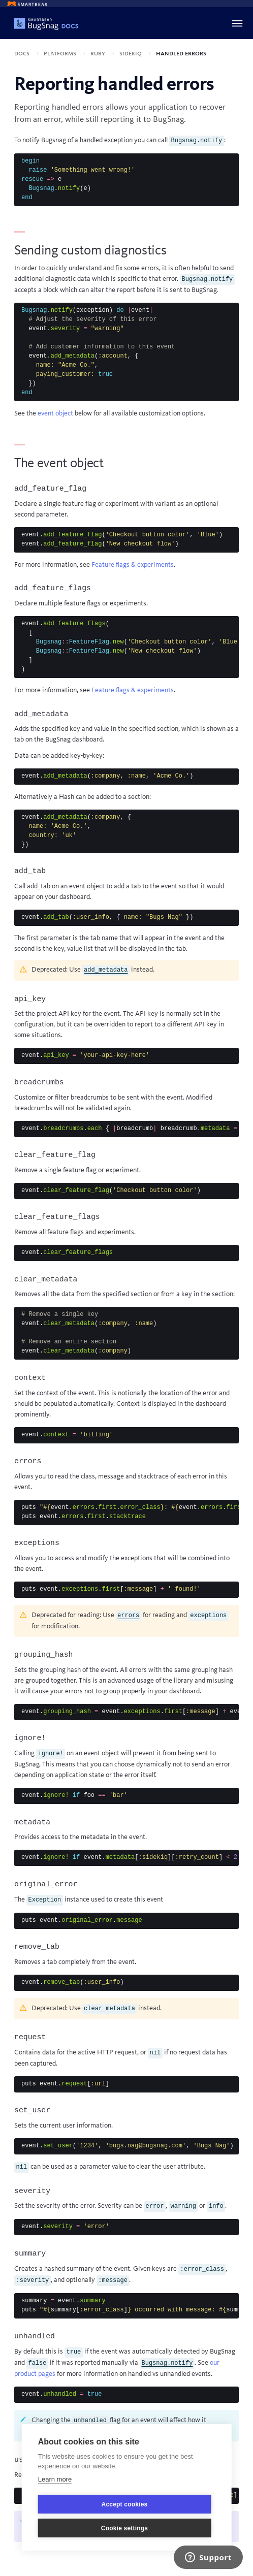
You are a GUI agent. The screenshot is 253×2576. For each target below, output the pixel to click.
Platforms (61, 53)
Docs (22, 53)
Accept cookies (125, 2504)
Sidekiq (131, 53)
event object (55, 413)
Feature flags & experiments (132, 564)
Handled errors (181, 53)
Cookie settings (124, 2528)
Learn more (55, 2479)
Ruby (98, 53)
